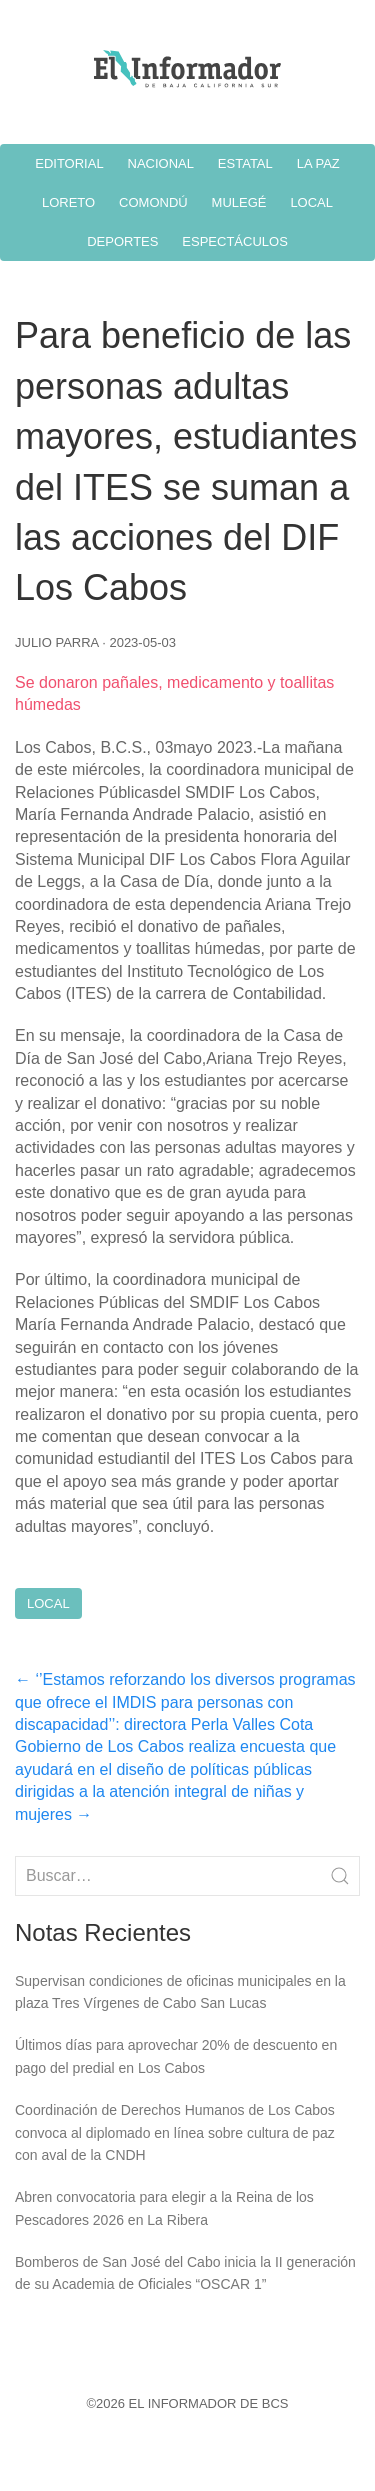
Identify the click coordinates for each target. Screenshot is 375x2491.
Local (48, 1603)
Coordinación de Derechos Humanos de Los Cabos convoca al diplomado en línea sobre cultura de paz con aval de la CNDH (175, 2132)
